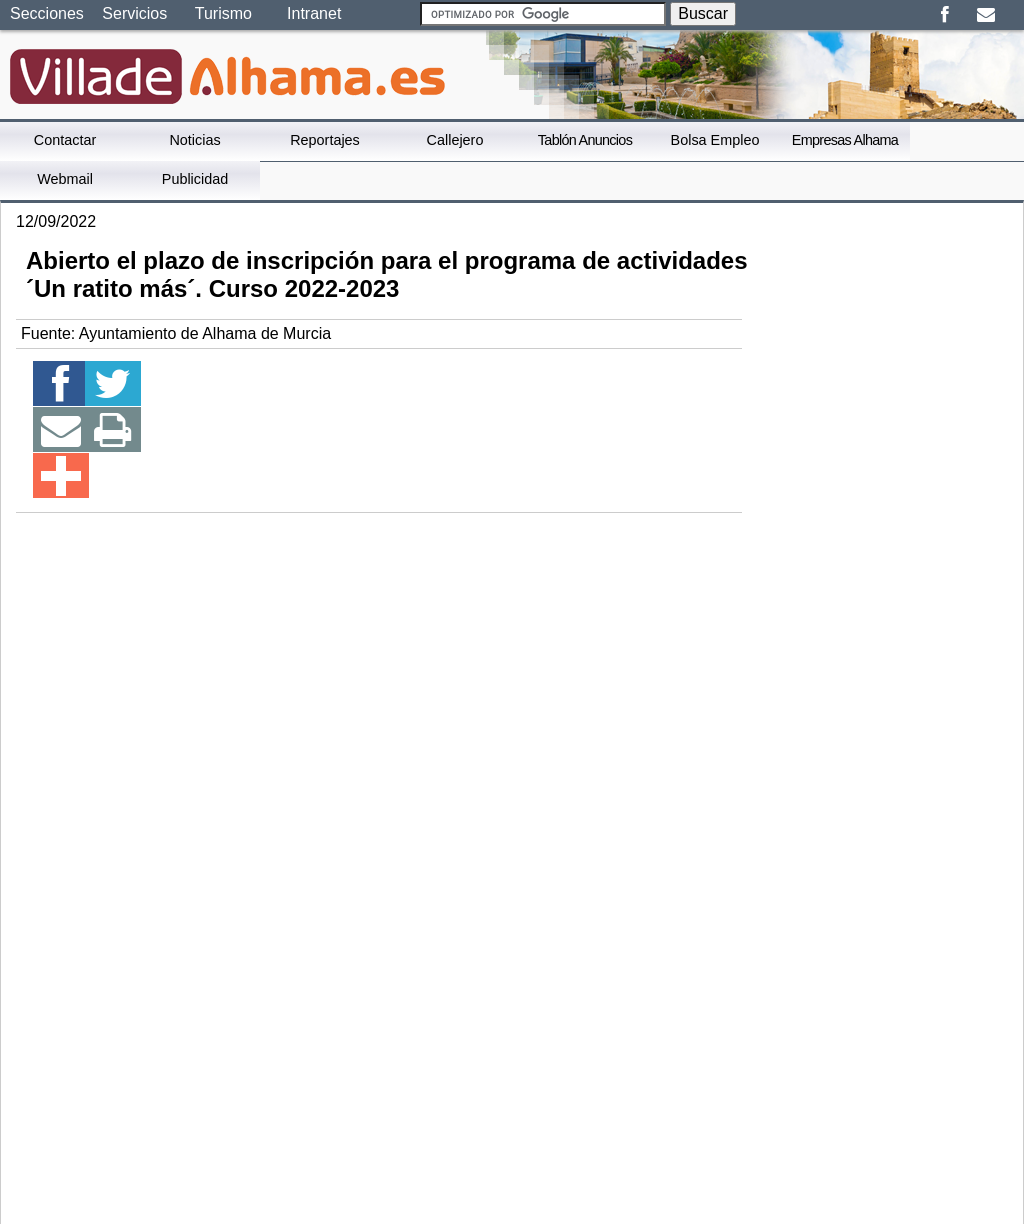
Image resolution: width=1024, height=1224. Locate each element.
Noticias (194, 140)
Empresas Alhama (845, 140)
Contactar (65, 140)
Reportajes (325, 140)
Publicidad (195, 179)
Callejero (455, 140)
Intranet (314, 13)
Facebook (944, 15)
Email (985, 15)
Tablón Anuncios (585, 140)
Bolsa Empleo (715, 140)
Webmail (65, 179)
